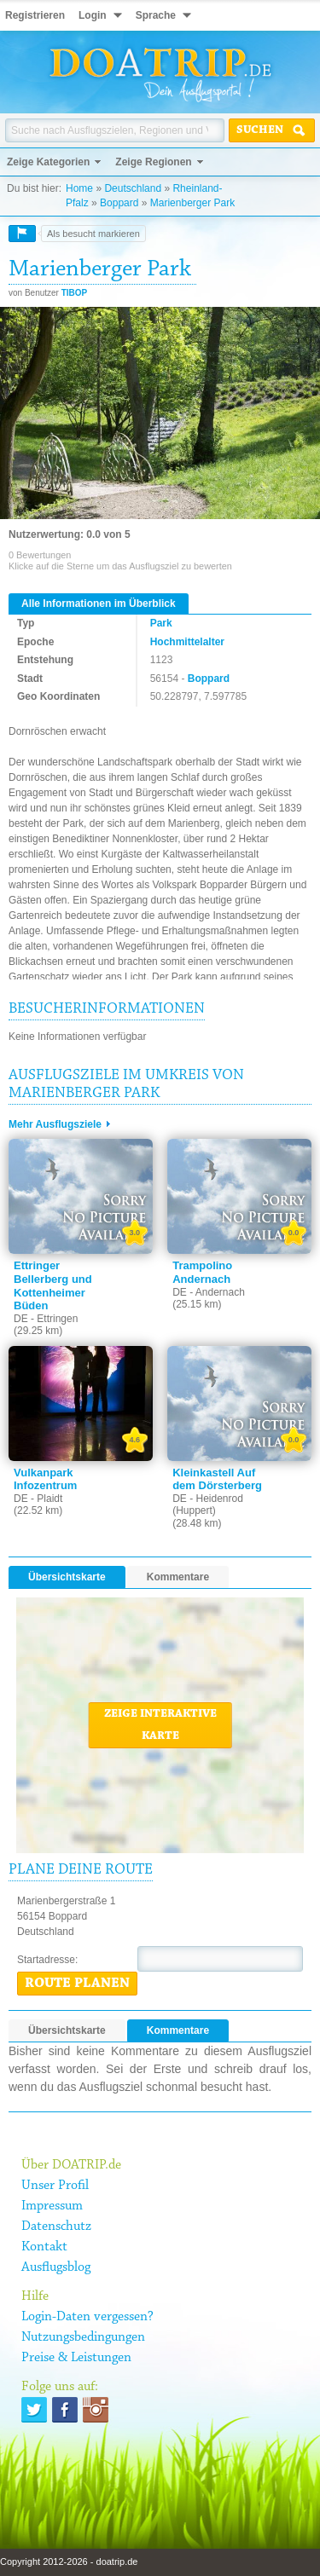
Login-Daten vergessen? (87, 2317)
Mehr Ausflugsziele (55, 1124)
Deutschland (132, 188)
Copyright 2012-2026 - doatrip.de (68, 2561)
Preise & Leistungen (76, 2358)
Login (93, 15)
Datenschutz (56, 2226)
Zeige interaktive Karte (160, 1725)
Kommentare (178, 1577)
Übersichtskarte (67, 1577)
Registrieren (35, 15)
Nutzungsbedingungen (83, 2337)
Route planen (77, 1983)
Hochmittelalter (187, 642)
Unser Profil (55, 2185)
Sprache (156, 15)
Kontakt (44, 2247)
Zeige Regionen (153, 162)
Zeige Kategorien (48, 162)
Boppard (119, 203)
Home (79, 188)
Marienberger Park (192, 203)
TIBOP (74, 292)
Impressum (52, 2206)
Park (161, 623)
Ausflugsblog (55, 2267)
